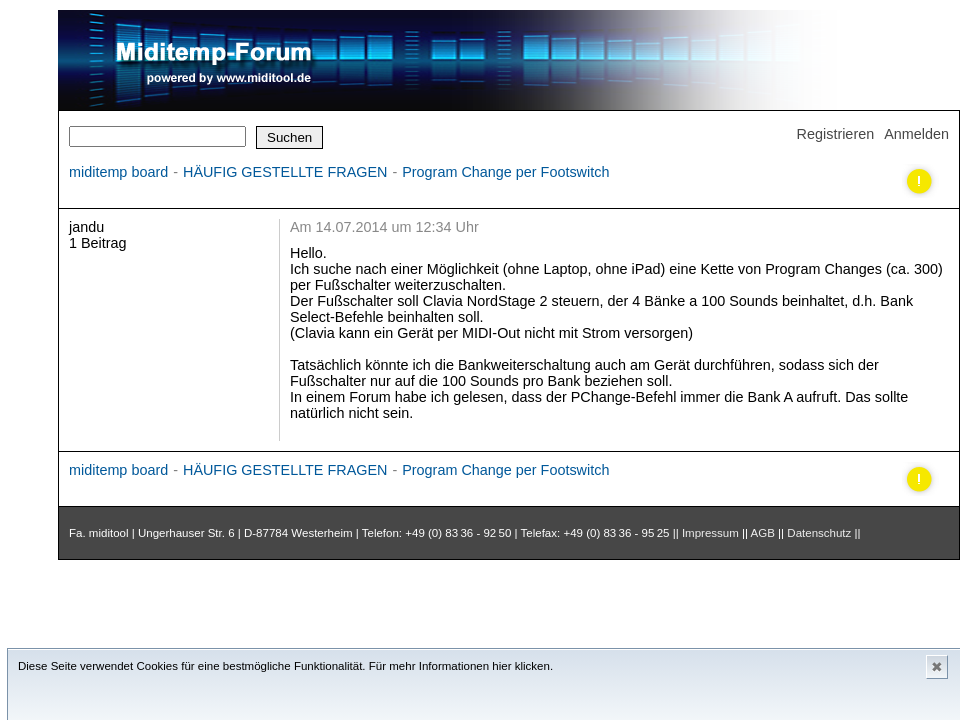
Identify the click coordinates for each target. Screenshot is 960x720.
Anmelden (916, 134)
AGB (763, 533)
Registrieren (836, 134)
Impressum (710, 533)
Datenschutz (819, 533)
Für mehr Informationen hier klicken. (461, 666)
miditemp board (118, 172)
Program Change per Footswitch (505, 172)
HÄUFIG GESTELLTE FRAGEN (285, 172)
